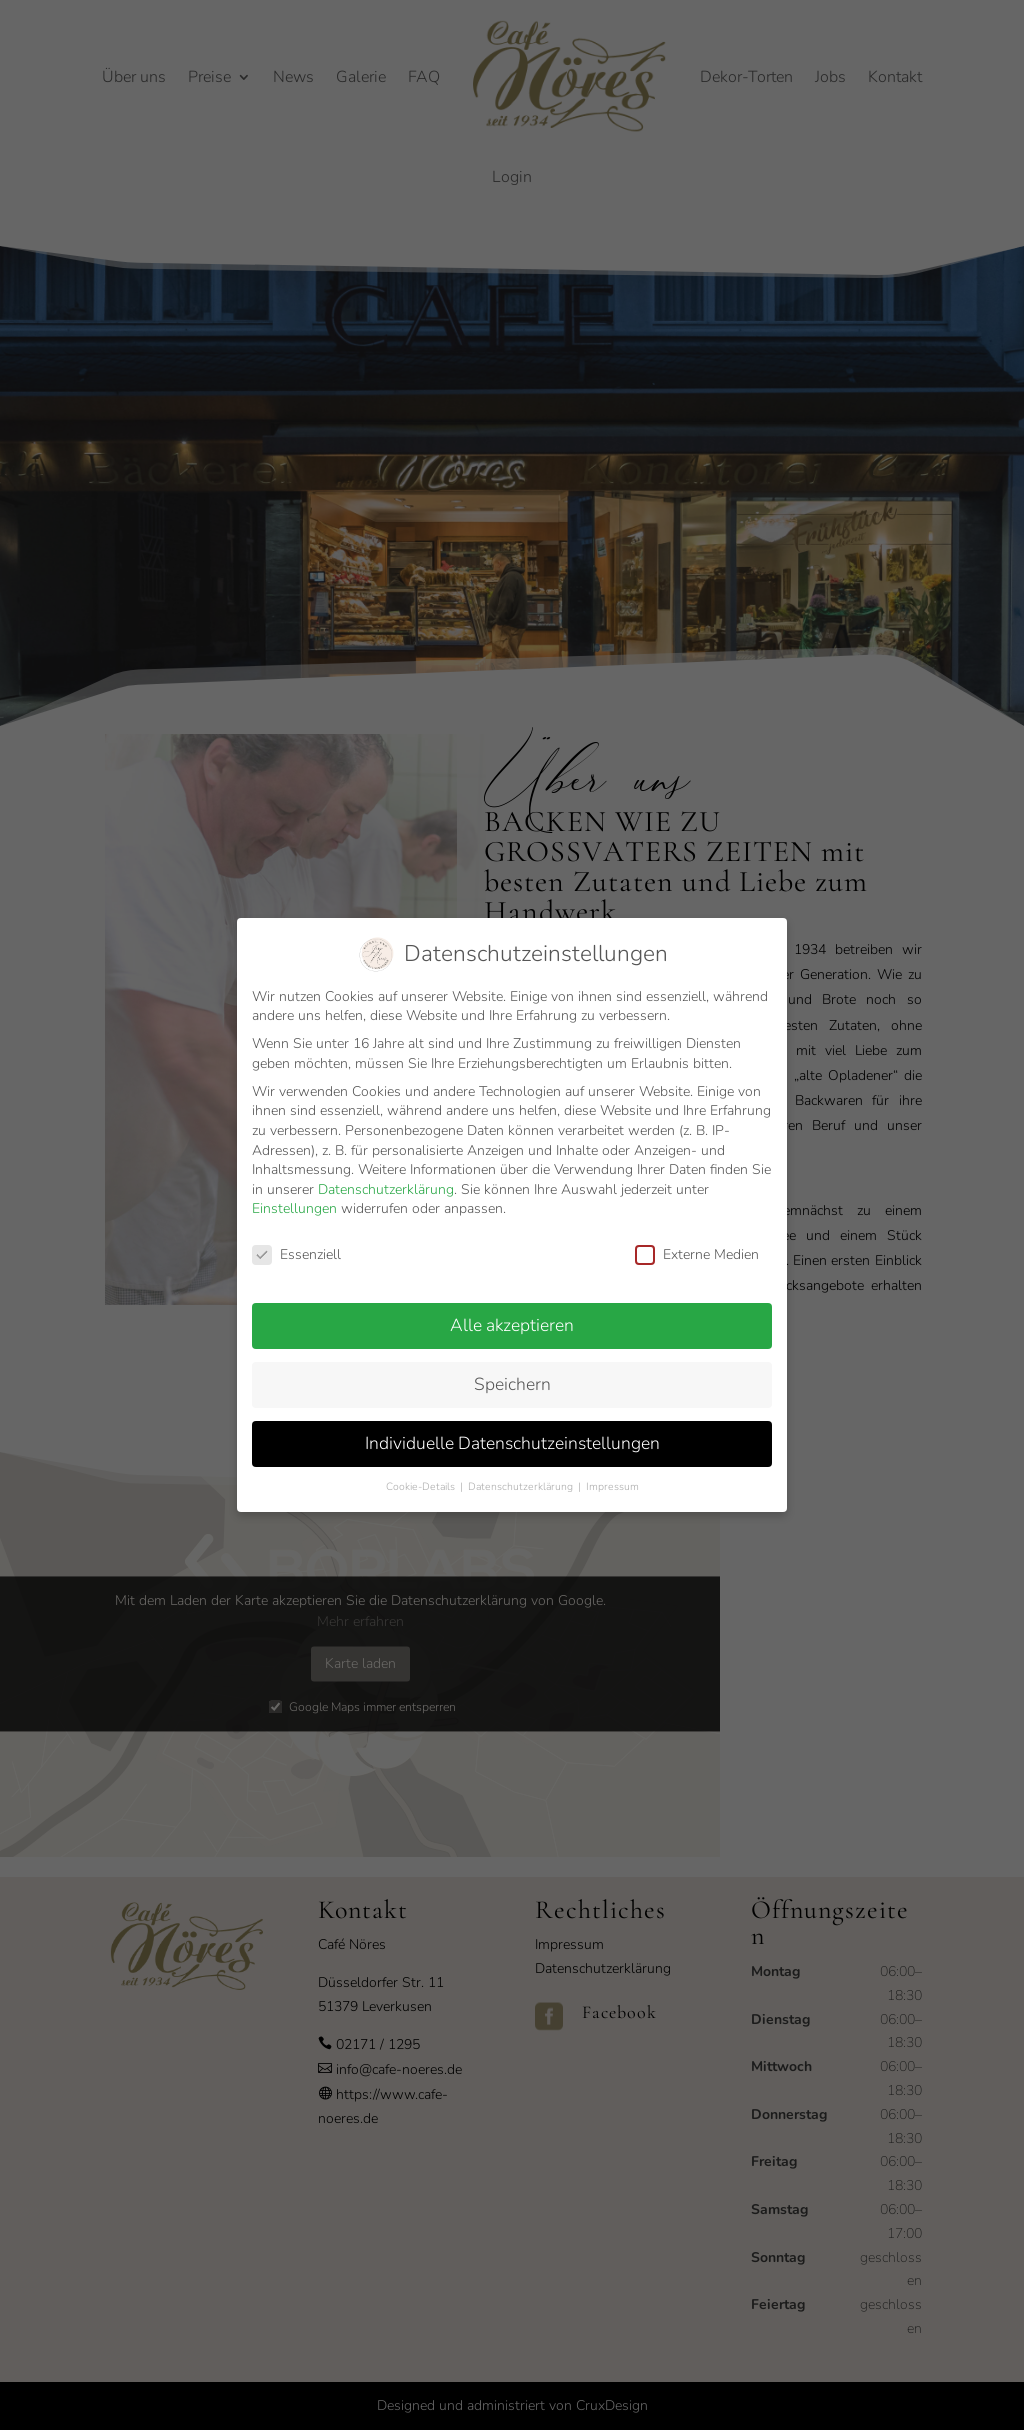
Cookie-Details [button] (422, 1469)
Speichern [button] (512, 1367)
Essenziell (296, 1237)
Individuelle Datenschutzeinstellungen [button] (512, 1426)
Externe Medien (697, 1237)
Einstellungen (294, 1191)
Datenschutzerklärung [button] (522, 1469)
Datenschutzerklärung (386, 1172)
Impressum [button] (612, 1469)
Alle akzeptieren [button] (512, 1308)
